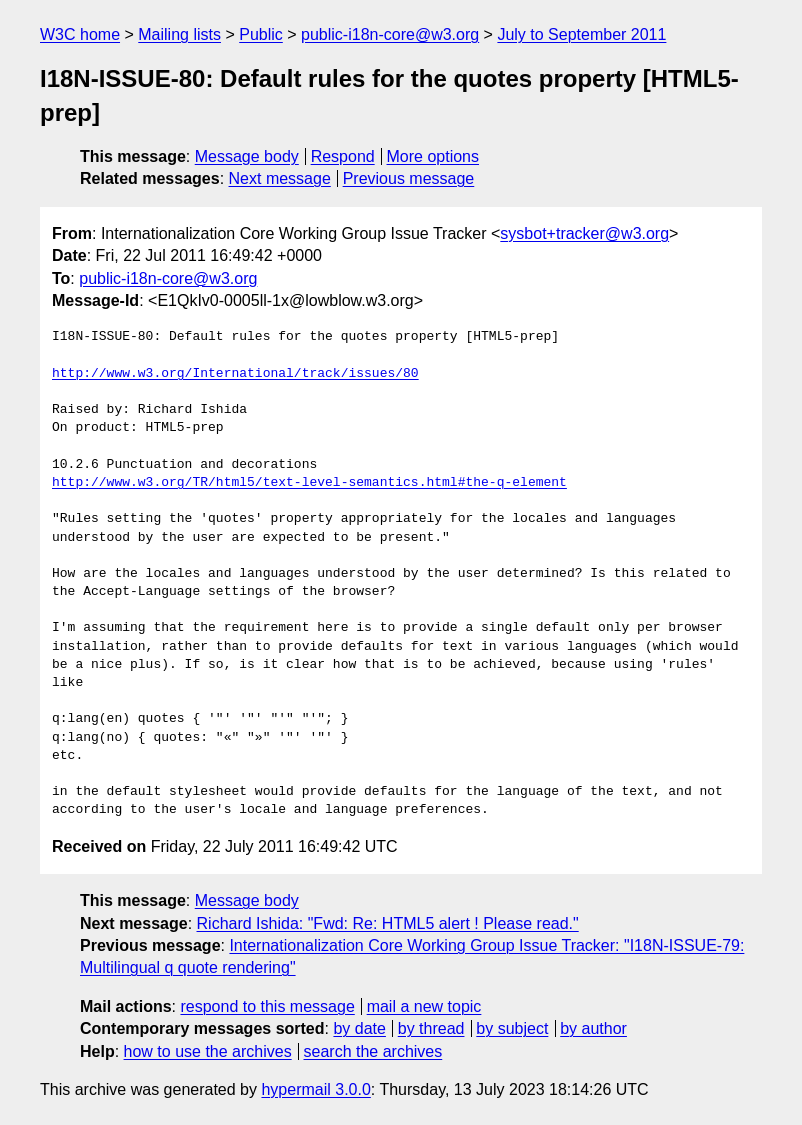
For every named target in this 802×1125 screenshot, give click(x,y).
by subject (512, 1028)
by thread (431, 1028)
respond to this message (267, 1006)
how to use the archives (208, 1051)
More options (433, 156)
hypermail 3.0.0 (315, 1089)
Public (261, 34)
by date (359, 1028)
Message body (247, 156)
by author (593, 1028)
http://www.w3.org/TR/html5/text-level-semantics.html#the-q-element (309, 483)
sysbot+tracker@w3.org (584, 233)
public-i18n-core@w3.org (390, 34)
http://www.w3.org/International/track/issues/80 (235, 374)
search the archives (373, 1051)
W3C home (80, 34)
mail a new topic (424, 1006)
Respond (343, 156)
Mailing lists (179, 34)
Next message (280, 178)
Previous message (409, 178)
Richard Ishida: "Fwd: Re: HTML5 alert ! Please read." (388, 923)
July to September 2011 (581, 34)
